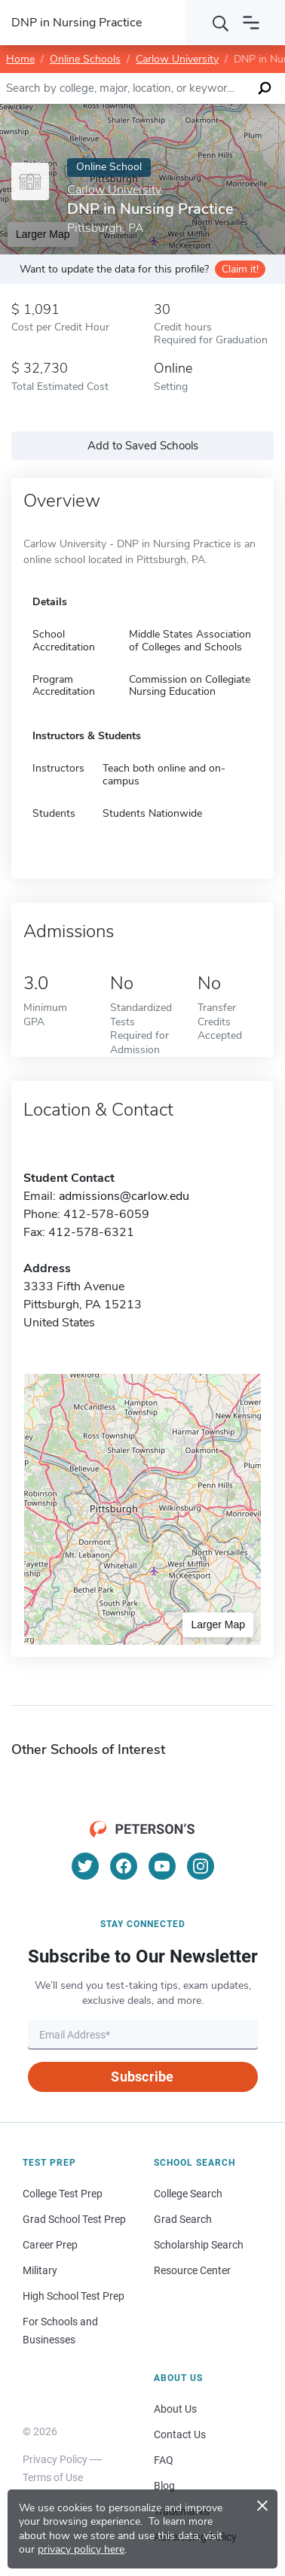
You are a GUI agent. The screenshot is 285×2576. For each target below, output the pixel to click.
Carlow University (177, 59)
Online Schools (85, 59)
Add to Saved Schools (142, 445)
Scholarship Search (199, 2245)
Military (40, 2270)
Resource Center (192, 2270)
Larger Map (218, 1624)
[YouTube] (162, 1866)
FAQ (163, 2460)
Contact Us (180, 2434)
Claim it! (240, 269)
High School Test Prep (73, 2296)
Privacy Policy (55, 2459)
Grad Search (183, 2219)
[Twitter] (85, 1866)
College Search (188, 2194)
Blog (164, 2486)
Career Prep (50, 2245)
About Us (175, 2409)
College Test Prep (63, 2194)
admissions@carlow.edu (124, 1196)
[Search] (221, 22)
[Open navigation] (251, 22)
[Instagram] (200, 1866)
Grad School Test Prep (74, 2219)
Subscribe (142, 2076)
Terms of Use (53, 2477)
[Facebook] (123, 1866)
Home (20, 59)
